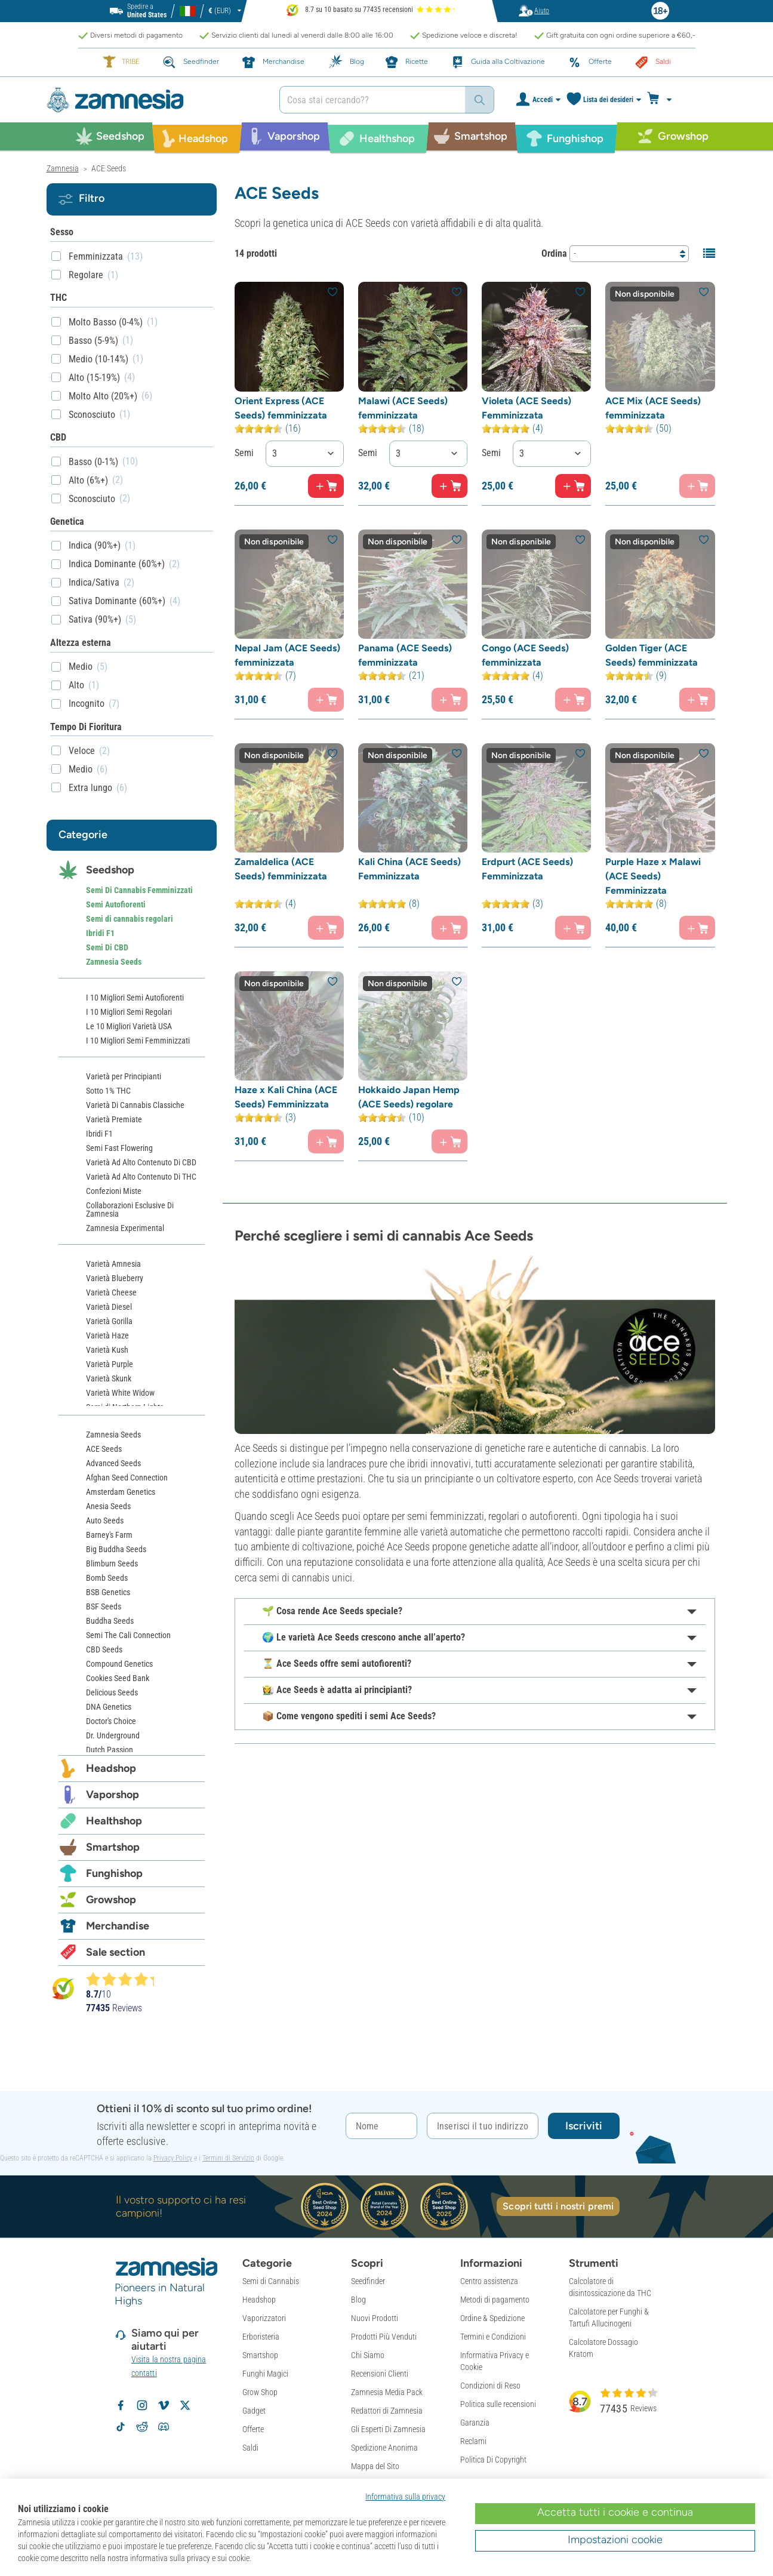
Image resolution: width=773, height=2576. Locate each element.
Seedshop (110, 869)
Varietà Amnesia (113, 1264)
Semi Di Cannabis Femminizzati (139, 890)
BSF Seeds (103, 1606)
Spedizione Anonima (384, 2447)
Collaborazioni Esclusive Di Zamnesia (130, 1209)
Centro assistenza (489, 2281)
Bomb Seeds (107, 1578)
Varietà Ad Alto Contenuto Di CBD (141, 1162)
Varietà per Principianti (123, 1076)
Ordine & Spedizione (492, 2318)
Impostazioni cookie (615, 2539)
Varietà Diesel (109, 1307)
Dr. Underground (113, 1735)
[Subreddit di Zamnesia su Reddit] (142, 2427)
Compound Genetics (119, 1664)
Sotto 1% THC (108, 1090)
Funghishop (114, 1873)
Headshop (111, 1768)
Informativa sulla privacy (405, 2496)
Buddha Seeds (110, 1621)
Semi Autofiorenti (116, 904)
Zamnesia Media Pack (387, 2392)
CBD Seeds (104, 1649)
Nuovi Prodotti (374, 2318)
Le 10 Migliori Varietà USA (129, 1026)
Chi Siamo (367, 2355)
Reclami (473, 2441)
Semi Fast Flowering (119, 1148)
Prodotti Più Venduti (384, 2336)
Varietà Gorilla (109, 1321)
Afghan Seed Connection (127, 1477)
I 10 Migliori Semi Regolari (129, 1012)
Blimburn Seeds (112, 1563)
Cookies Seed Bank (117, 1678)
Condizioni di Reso (490, 2385)
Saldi (250, 2447)
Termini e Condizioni (493, 2336)
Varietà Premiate (114, 1119)
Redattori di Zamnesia (387, 2410)
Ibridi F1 (100, 933)
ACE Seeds (104, 1449)
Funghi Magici (265, 2373)
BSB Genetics (108, 1592)
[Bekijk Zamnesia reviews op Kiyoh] (63, 1987)
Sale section (115, 1952)
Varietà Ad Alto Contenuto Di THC (141, 1176)
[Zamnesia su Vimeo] (164, 2405)
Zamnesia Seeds (113, 962)
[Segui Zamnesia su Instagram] (142, 2405)
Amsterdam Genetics (120, 1492)
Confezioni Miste (113, 1191)
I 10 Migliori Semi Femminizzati (138, 1040)
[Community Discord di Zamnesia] (164, 2427)
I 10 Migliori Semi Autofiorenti (135, 997)
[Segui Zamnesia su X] (185, 2405)
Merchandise (117, 1925)
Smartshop (113, 1847)
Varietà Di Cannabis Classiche (135, 1105)
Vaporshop (112, 1794)
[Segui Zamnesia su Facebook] (121, 2405)
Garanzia (474, 2422)
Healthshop (114, 1820)
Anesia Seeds (108, 1506)
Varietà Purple (109, 1364)
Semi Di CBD (107, 947)
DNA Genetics (108, 1707)
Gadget (254, 2410)
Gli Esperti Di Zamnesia (388, 2429)
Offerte (253, 2429)
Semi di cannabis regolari (129, 919)
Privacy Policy (172, 2158)
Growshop (111, 1899)
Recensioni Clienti (379, 2373)
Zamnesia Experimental (125, 1228)
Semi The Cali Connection (128, 1635)
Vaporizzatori (264, 2318)
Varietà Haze (107, 1335)
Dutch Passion (109, 1750)
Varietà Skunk (108, 1378)
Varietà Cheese (111, 1292)
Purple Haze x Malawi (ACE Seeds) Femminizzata (653, 876)
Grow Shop (260, 2392)
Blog (358, 2299)
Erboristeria (260, 2336)
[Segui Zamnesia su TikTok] (121, 2427)
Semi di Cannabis (270, 2281)
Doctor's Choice (111, 1721)
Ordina (554, 253)
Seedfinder (368, 2281)
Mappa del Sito (375, 2466)
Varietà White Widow (120, 1393)
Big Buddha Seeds (116, 1549)
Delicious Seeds (112, 1692)
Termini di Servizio (228, 2158)
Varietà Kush (107, 1350)
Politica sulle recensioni (498, 2404)
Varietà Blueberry (114, 1278)
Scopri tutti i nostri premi (558, 2206)
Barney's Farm (109, 1535)
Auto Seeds (105, 1520)
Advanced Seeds (113, 1463)
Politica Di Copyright (493, 2459)
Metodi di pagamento (494, 2299)
